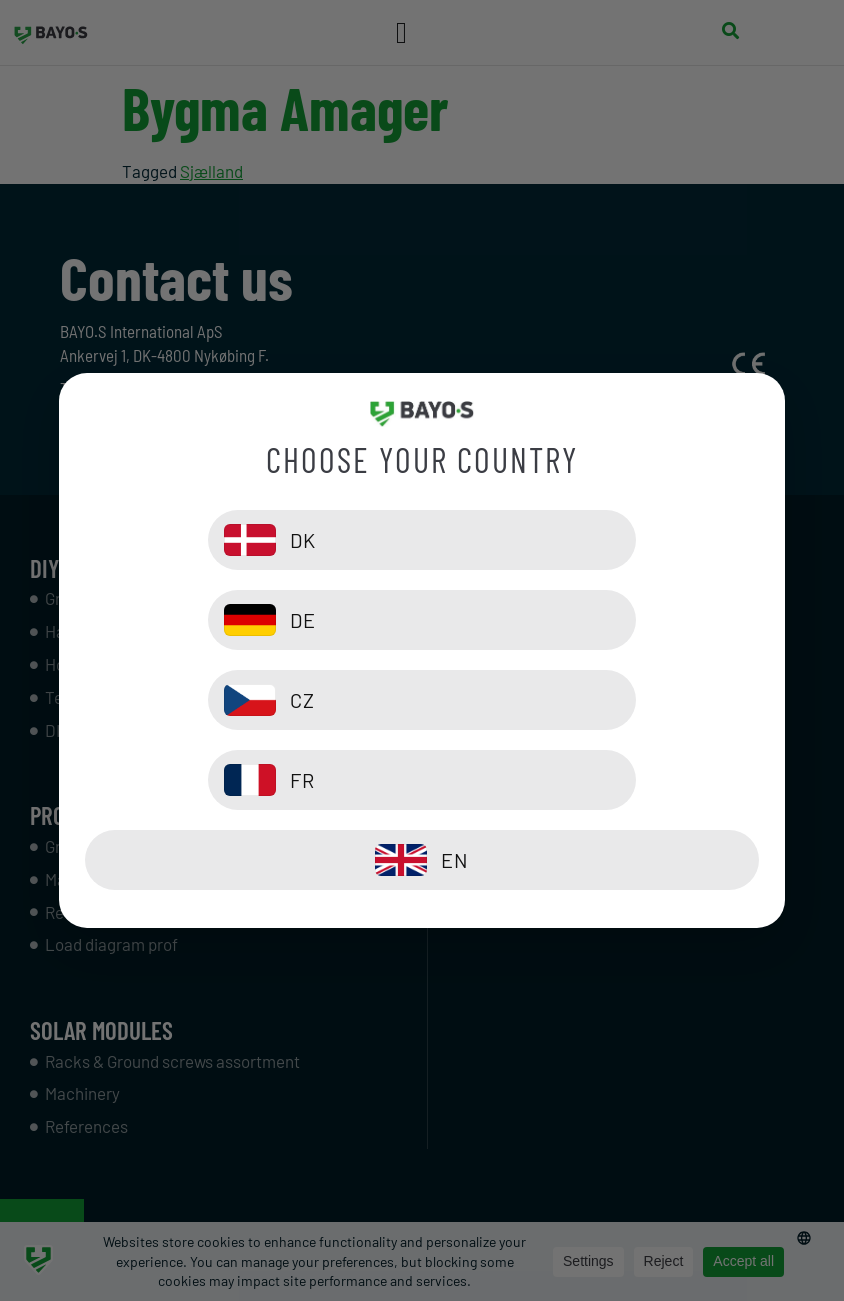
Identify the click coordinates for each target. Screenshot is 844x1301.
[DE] (595, 620)
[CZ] (248, 700)
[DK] (248, 620)
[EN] (422, 780)
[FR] (595, 700)
